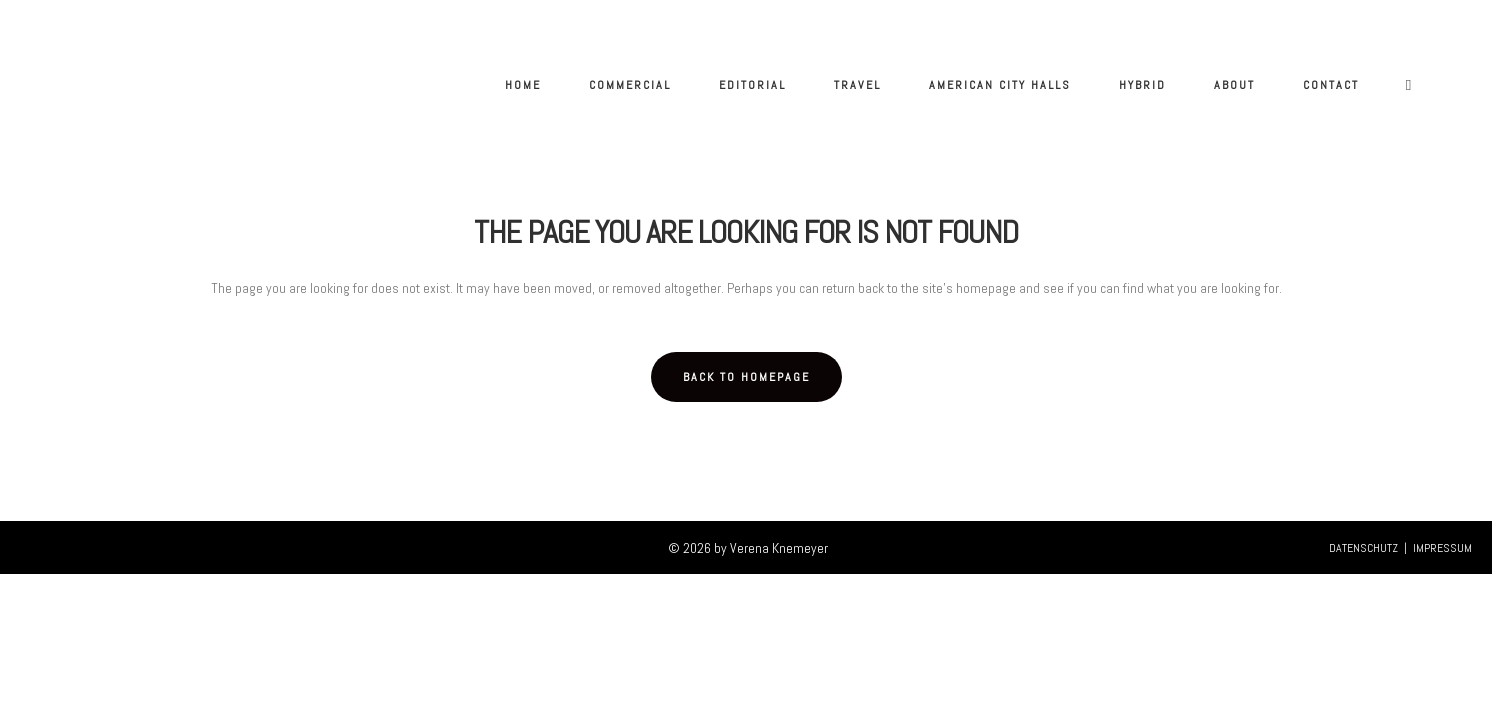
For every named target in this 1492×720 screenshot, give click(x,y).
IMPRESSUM (1442, 548)
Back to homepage (746, 377)
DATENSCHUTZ (1363, 548)
